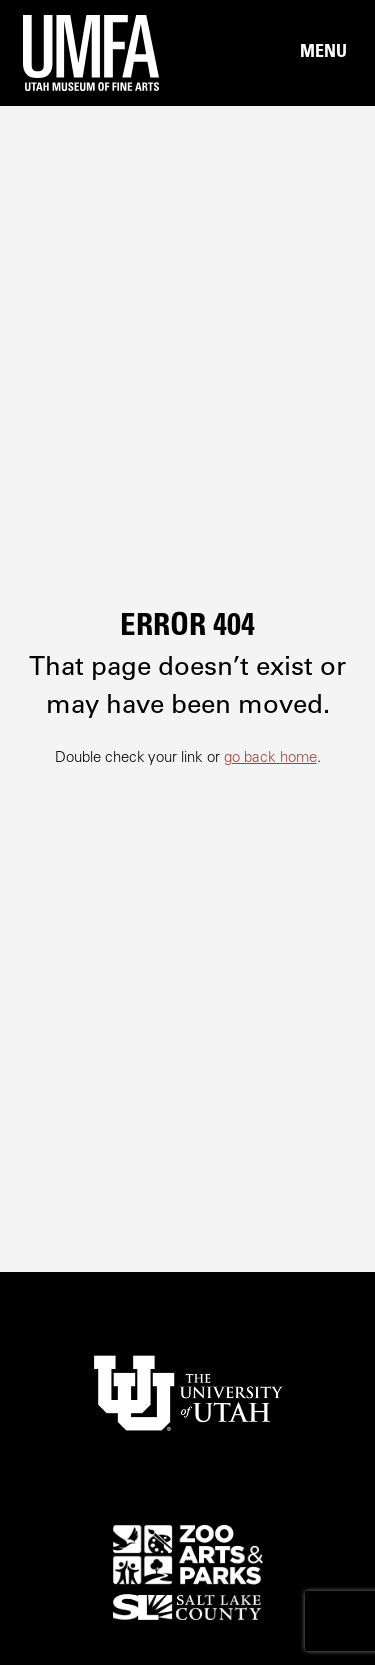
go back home (270, 758)
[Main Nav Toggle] (323, 53)
